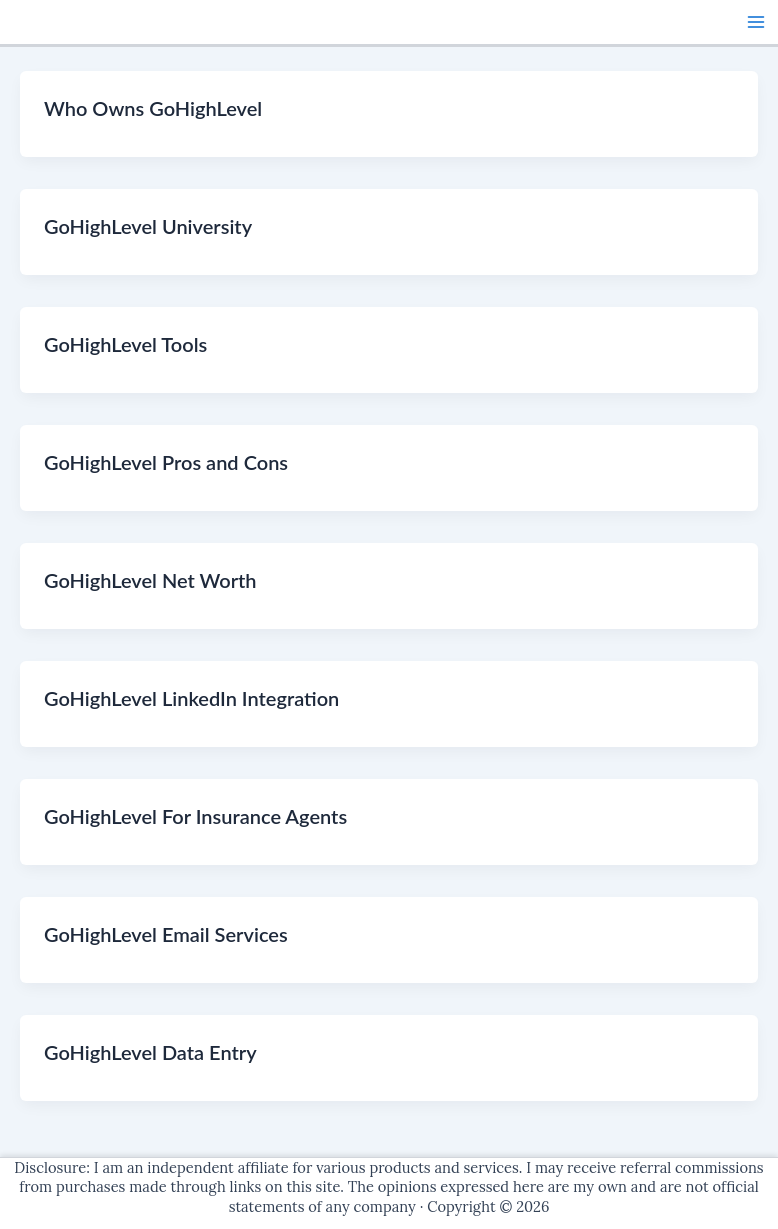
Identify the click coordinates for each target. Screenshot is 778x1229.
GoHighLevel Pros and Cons (166, 462)
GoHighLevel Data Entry (150, 1052)
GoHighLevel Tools (125, 344)
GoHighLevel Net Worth (150, 580)
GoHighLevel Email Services (166, 934)
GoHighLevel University (148, 226)
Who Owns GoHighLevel (153, 108)
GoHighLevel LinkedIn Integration (191, 698)
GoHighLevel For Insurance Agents (195, 816)
